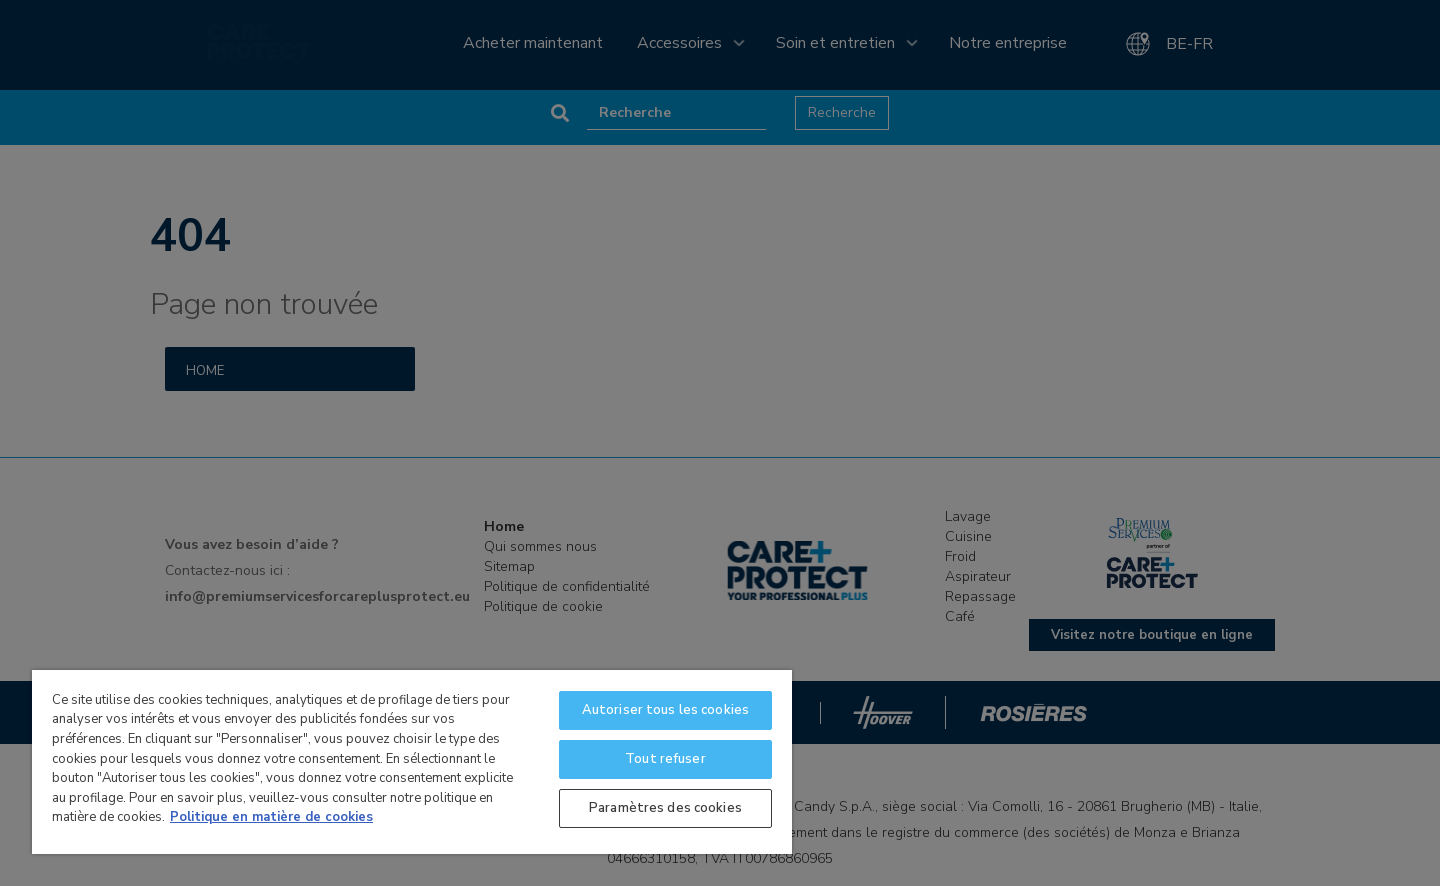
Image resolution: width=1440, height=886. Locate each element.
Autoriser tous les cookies (665, 710)
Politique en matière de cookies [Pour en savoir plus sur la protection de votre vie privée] (271, 817)
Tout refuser (665, 759)
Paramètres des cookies (665, 808)
